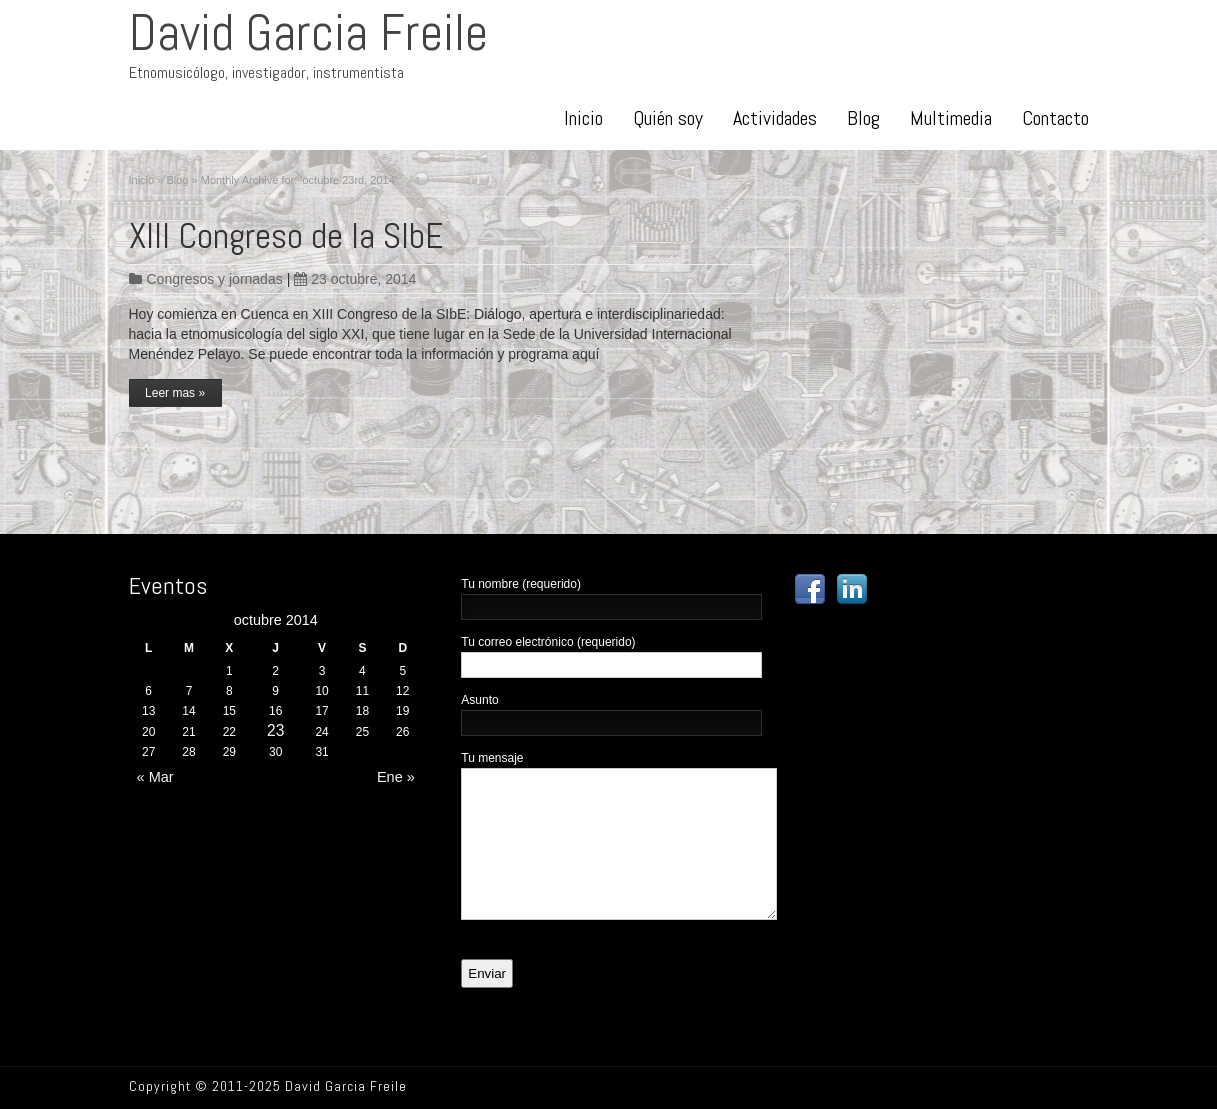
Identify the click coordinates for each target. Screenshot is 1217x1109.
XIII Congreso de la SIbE (286, 236)
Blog (863, 118)
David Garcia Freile (308, 33)
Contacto (1055, 118)
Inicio (583, 118)
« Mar (151, 777)
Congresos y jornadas (215, 279)
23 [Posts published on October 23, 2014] (275, 730)
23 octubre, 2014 (355, 279)
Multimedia (951, 118)
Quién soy (668, 118)
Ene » (400, 777)
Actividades (775, 118)
